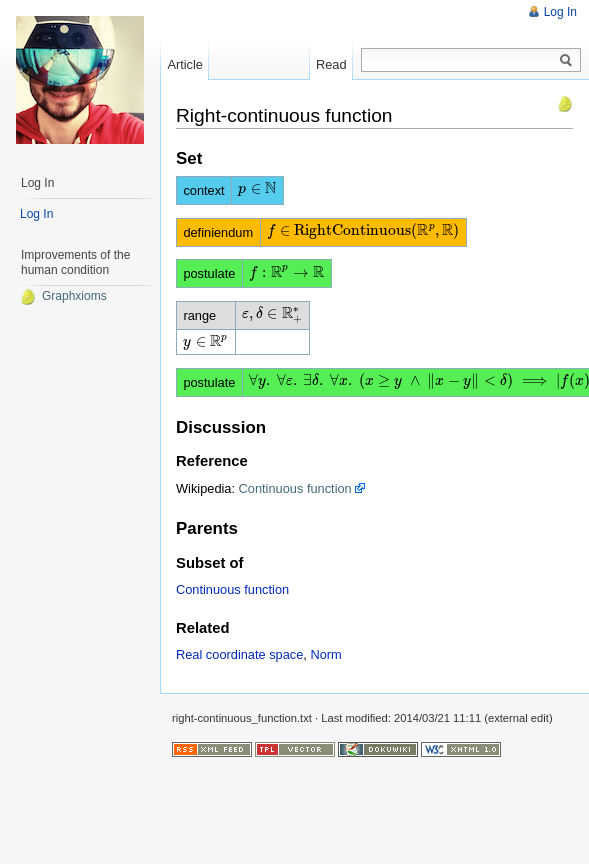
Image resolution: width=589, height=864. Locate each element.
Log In (560, 12)
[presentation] (257, 188)
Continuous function (295, 488)
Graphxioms (63, 296)
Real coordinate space (239, 654)
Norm (325, 654)
